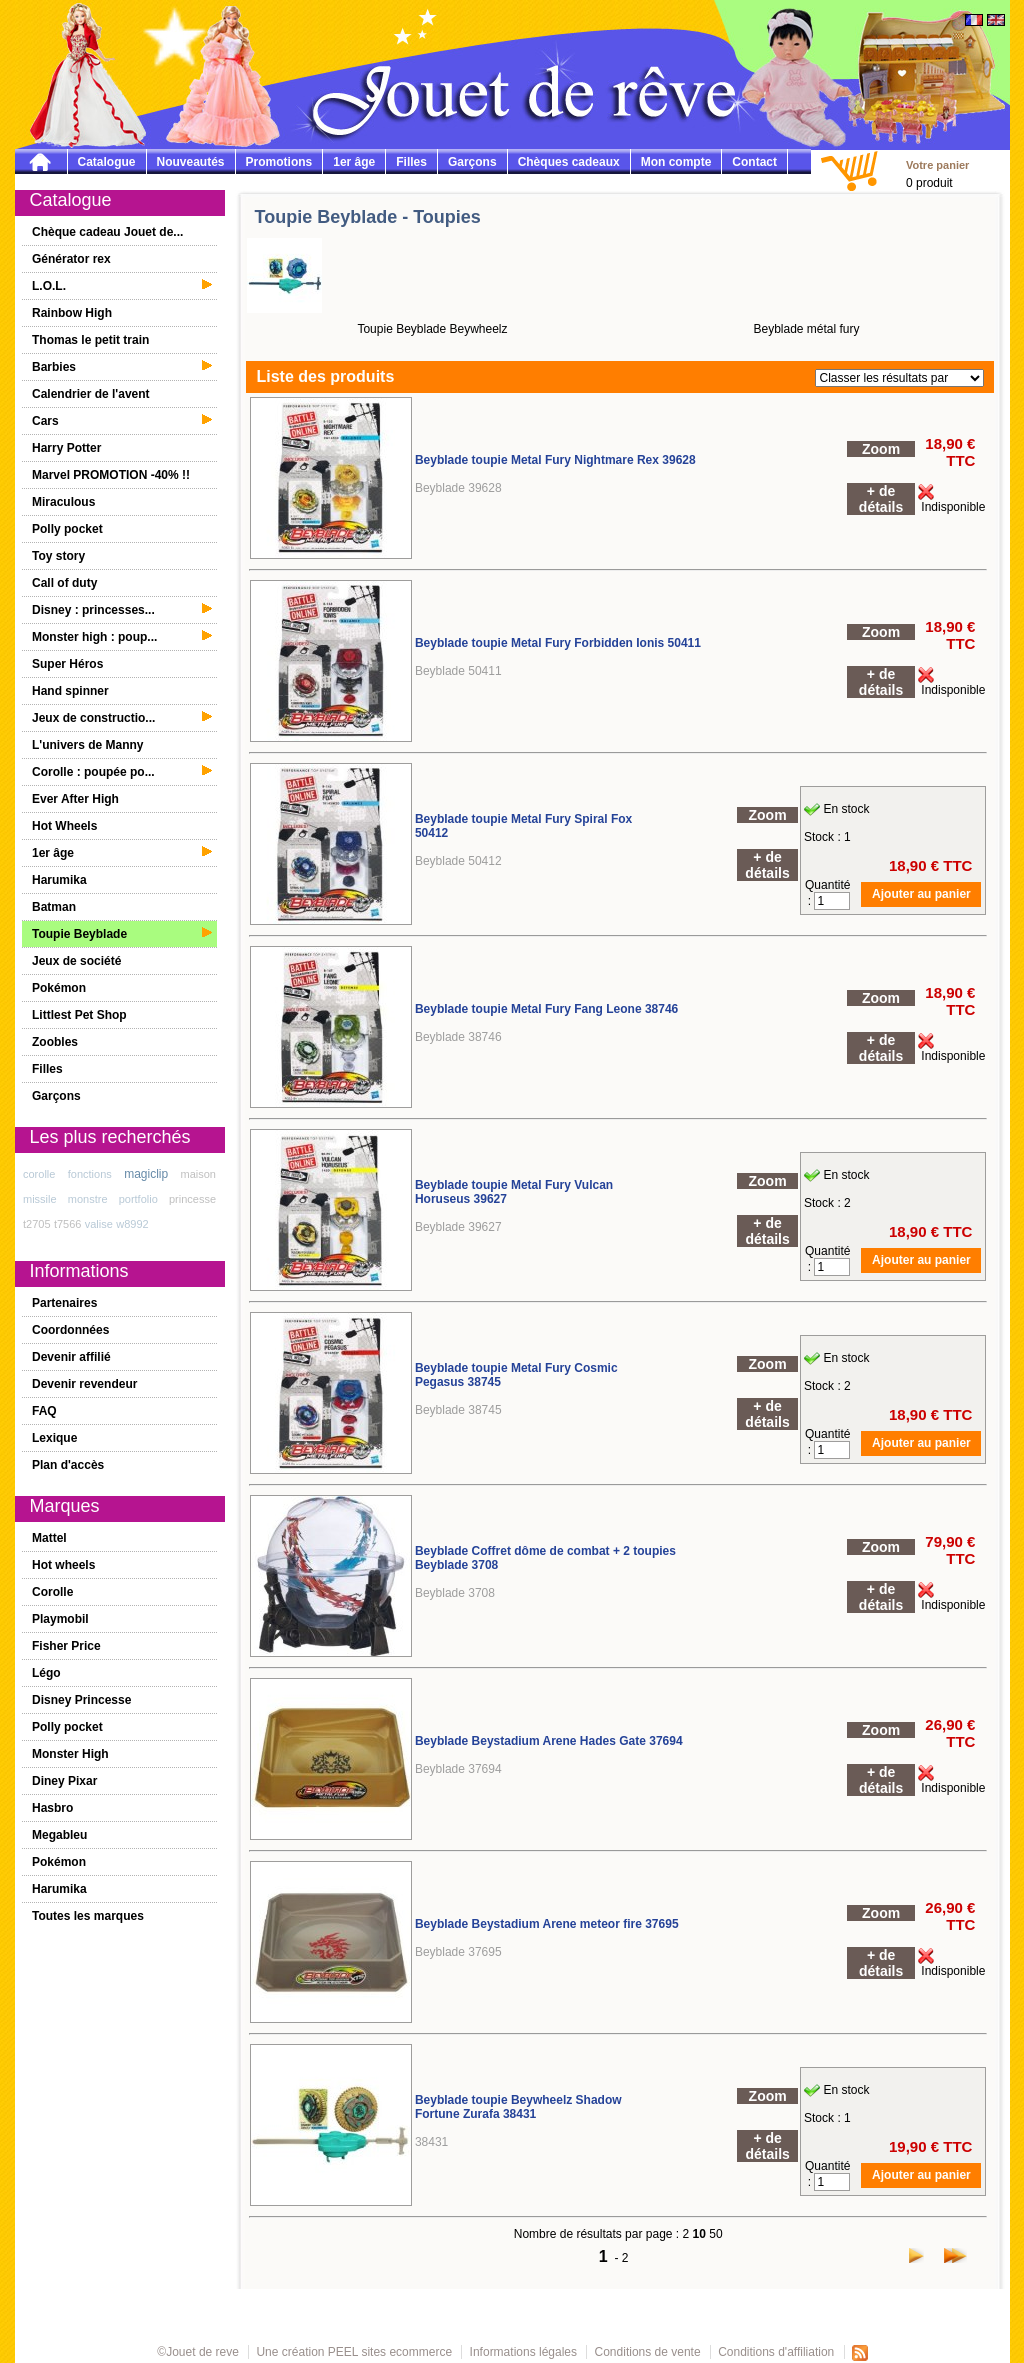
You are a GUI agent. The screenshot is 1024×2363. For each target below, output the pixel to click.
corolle (39, 1174)
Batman (54, 907)
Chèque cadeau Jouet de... (107, 232)
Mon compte (676, 162)
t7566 (68, 1224)
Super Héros (67, 664)
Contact (754, 162)
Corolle (52, 1592)
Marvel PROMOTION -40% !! (111, 475)
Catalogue (107, 162)
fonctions (90, 1174)
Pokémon (59, 988)
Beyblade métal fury (806, 329)
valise (99, 1224)
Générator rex (71, 259)
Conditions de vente (648, 2352)
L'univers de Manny (88, 745)
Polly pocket (67, 529)
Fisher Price (66, 1646)
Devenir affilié (71, 1357)
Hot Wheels (64, 826)
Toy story (58, 556)
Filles (411, 162)
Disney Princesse (81, 1700)
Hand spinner (70, 691)
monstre (88, 1199)
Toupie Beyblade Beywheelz (432, 329)
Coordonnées (70, 1330)
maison (198, 1174)
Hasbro (52, 1808)
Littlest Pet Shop (79, 1015)
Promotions (279, 162)
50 (715, 2234)
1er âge (354, 162)
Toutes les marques (88, 1916)
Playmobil (60, 1619)
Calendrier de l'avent (91, 394)
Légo (46, 1673)
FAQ (44, 1411)
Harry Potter (66, 448)
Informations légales (523, 2352)
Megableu (59, 1835)
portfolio (138, 1199)
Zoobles (55, 1042)
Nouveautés (191, 162)
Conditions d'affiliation (776, 2352)
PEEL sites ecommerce (390, 2352)
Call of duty (64, 583)
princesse (192, 1199)
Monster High (70, 1754)
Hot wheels (63, 1565)
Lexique (54, 1438)
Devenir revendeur (84, 1384)
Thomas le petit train (90, 340)
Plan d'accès (68, 1465)
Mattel (49, 1538)
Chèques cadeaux (569, 162)
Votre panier (937, 165)
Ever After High (75, 799)
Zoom (881, 449)
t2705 (37, 1224)
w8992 (132, 1224)
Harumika (59, 880)
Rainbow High (72, 313)
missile (40, 1199)
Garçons (472, 162)
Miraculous (63, 502)
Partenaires (64, 1303)
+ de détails (881, 499)
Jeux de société (76, 961)
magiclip (146, 1174)
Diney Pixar (64, 1781)
